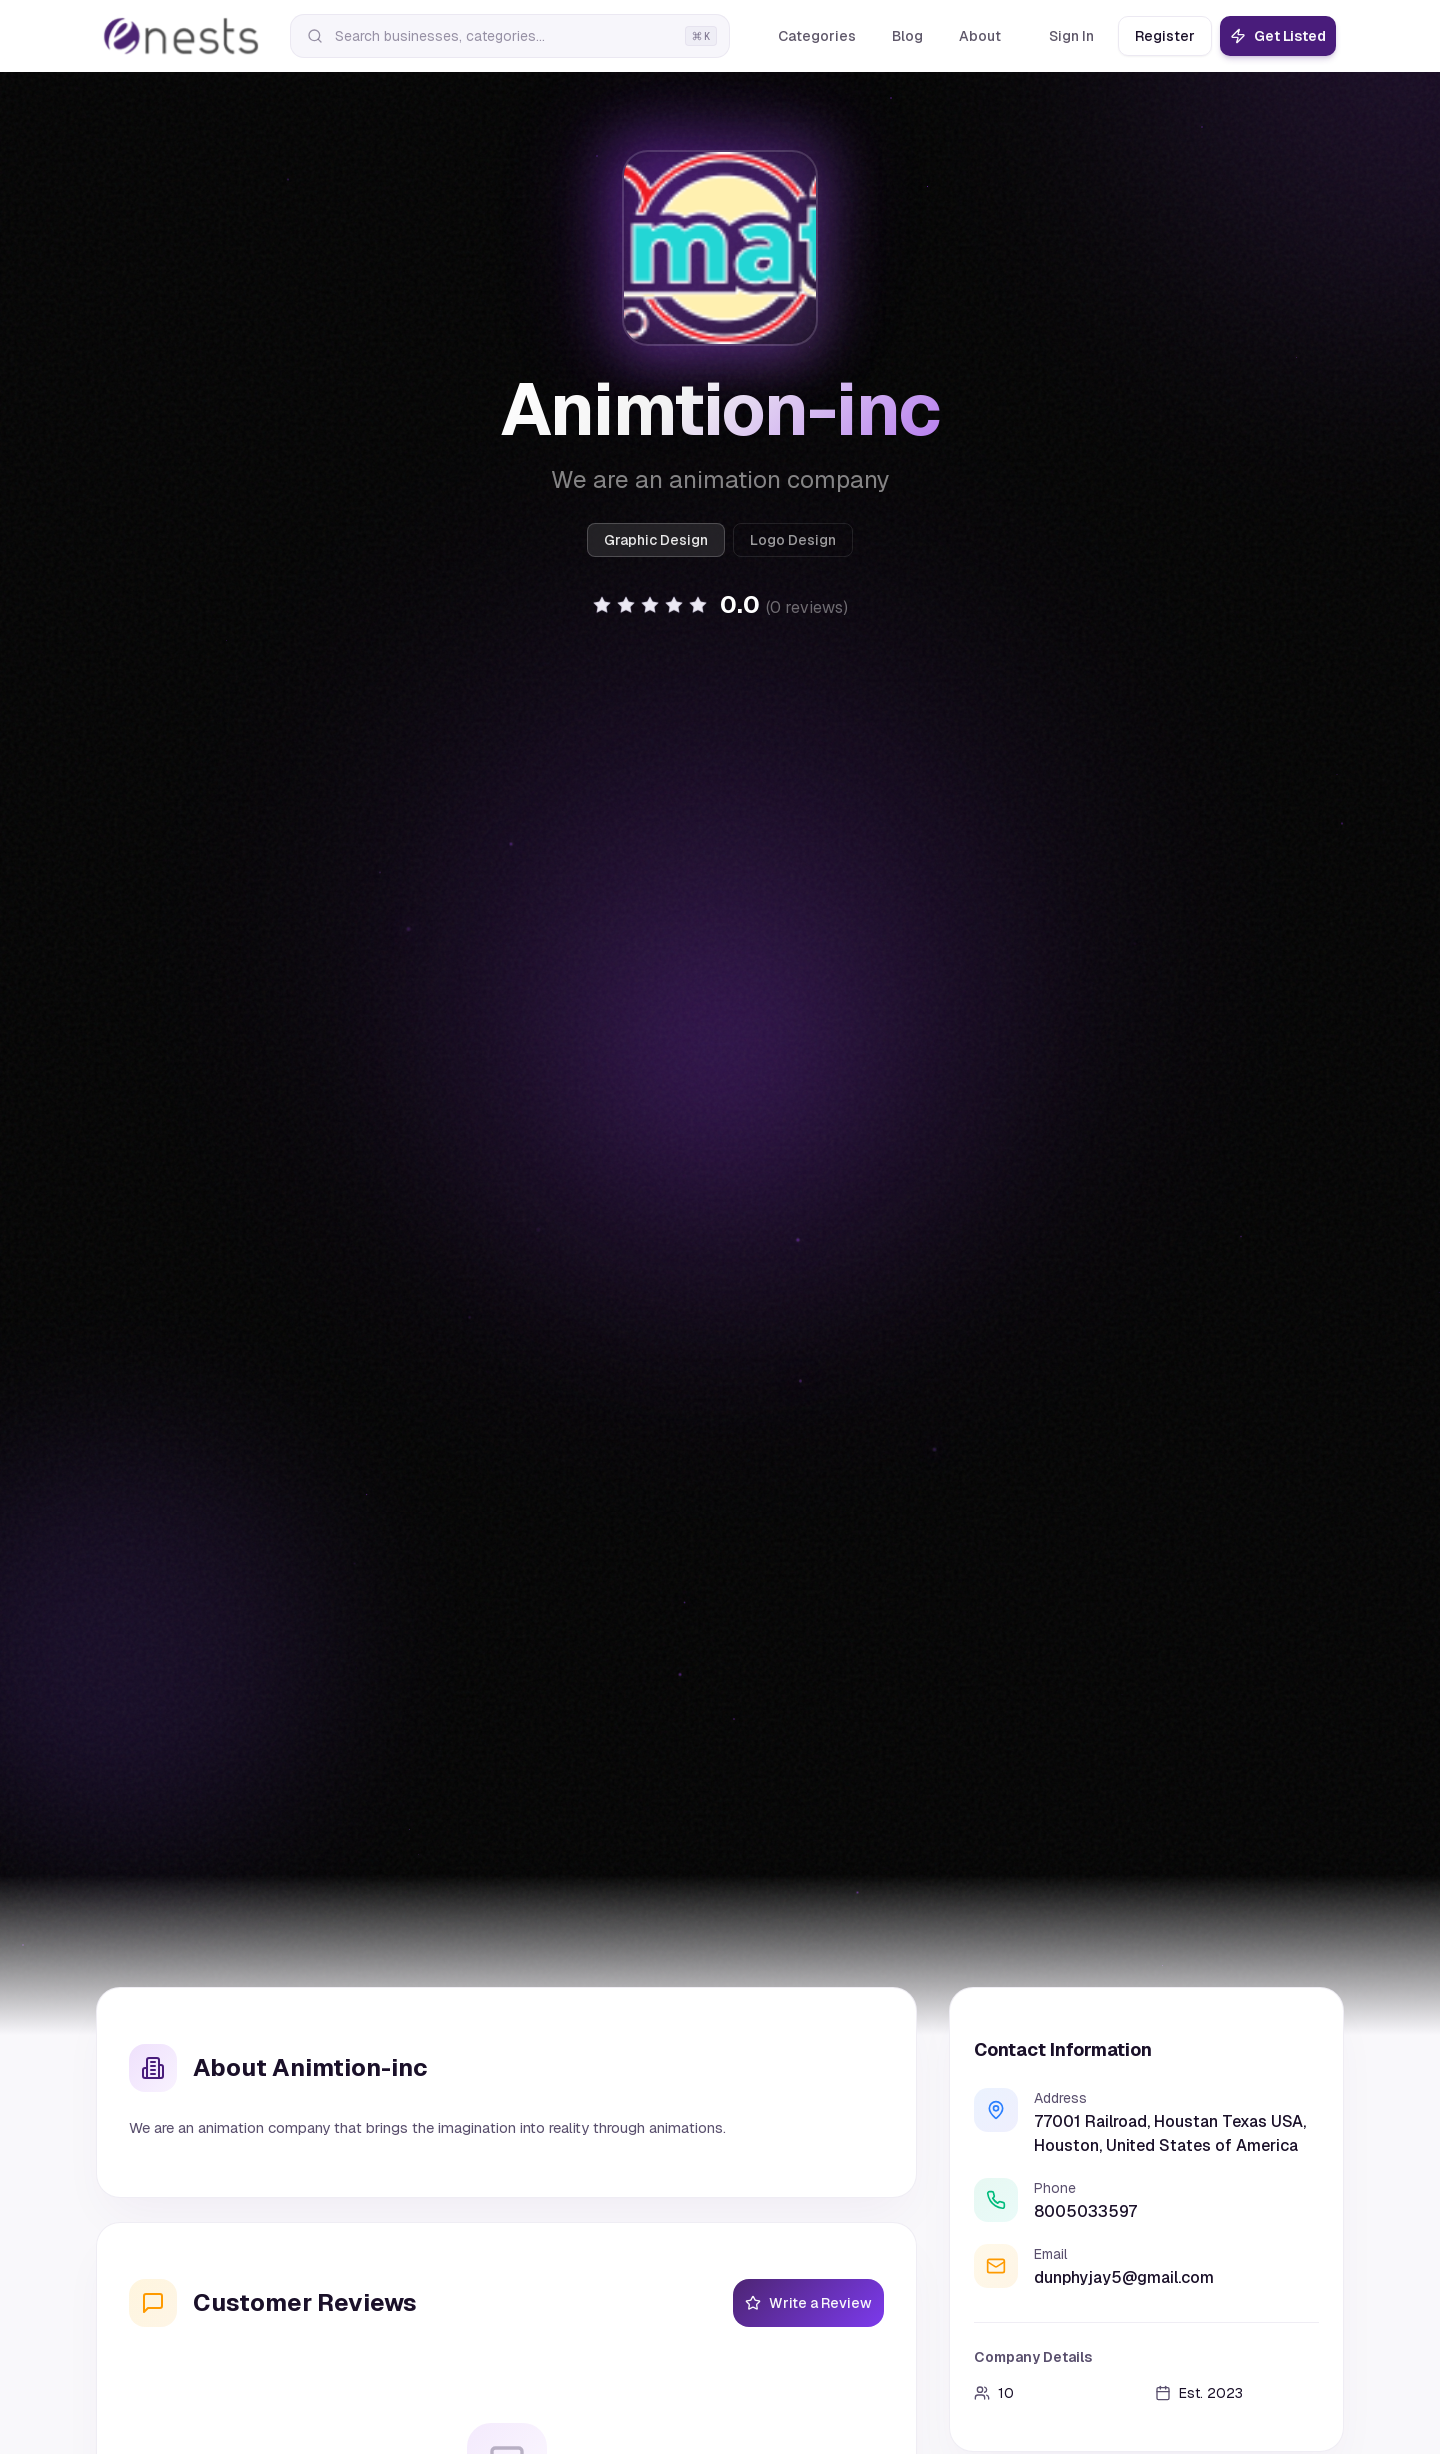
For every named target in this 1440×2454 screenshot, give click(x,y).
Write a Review (808, 2303)
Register (1165, 36)
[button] (720, 605)
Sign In (1071, 36)
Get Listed (1278, 36)
